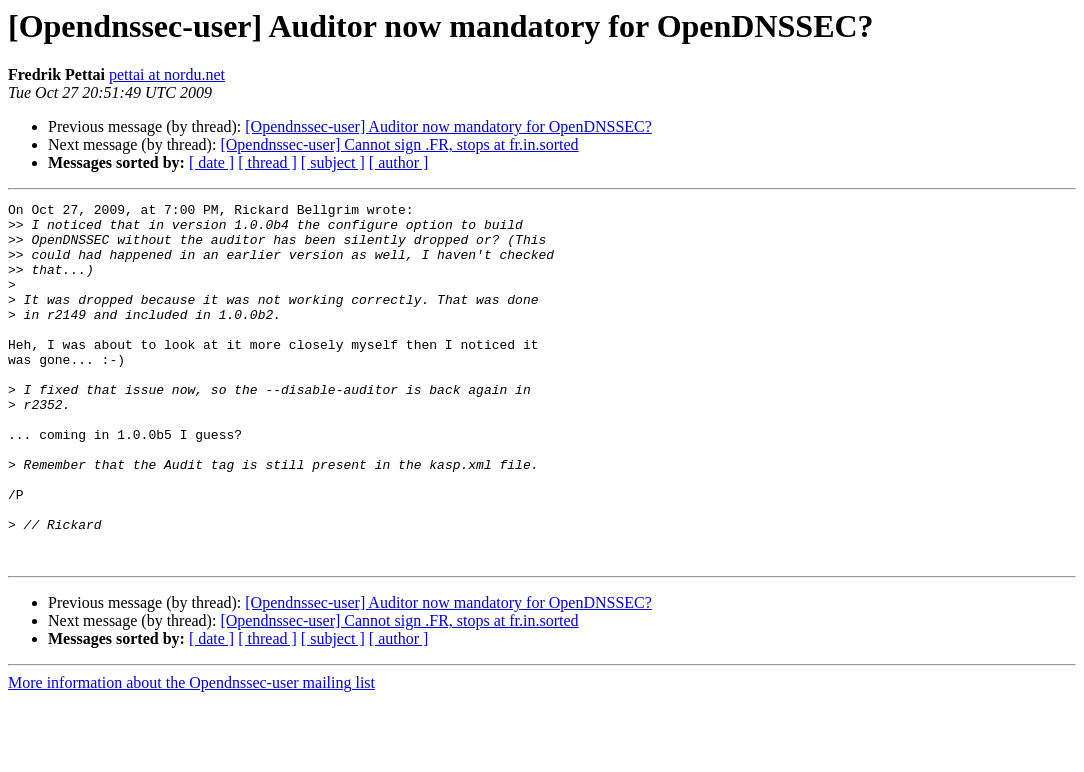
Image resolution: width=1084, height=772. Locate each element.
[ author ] (399, 162)
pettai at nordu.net (167, 74)
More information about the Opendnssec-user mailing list (191, 754)
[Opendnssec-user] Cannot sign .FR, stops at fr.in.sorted (399, 144)
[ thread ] (267, 162)
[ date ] (211, 162)
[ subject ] (333, 162)
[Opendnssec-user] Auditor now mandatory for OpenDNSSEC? (448, 126)
